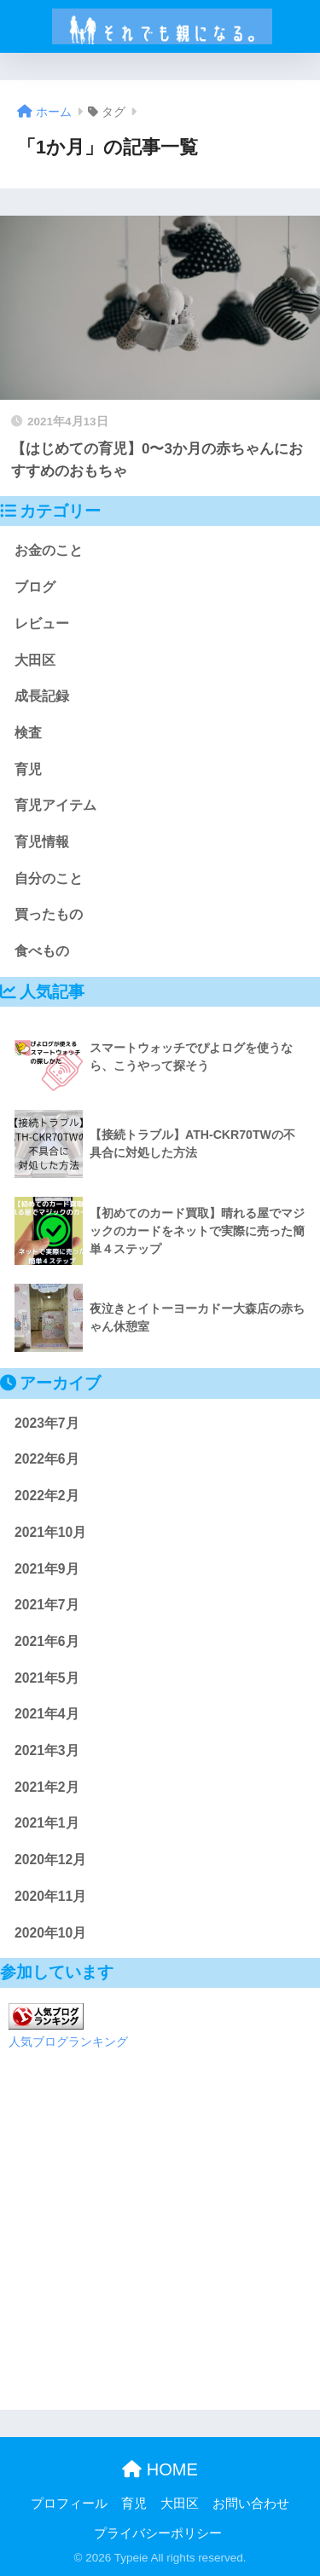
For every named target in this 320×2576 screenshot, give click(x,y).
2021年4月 (47, 1714)
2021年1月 (47, 1823)
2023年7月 (47, 1423)
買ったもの (49, 914)
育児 (28, 769)
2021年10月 (50, 1532)
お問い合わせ (250, 2503)
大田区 (35, 660)
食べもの (42, 951)
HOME (160, 2469)
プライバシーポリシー (158, 2533)
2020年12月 (50, 1859)
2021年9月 (47, 1569)
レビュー (42, 623)
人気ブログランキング (68, 2041)
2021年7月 (47, 1604)
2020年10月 (50, 1933)
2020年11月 (50, 1896)
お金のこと (49, 550)
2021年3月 (47, 1750)
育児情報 (42, 842)
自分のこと (49, 878)
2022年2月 (47, 1495)
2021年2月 (47, 1787)
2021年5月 (47, 1678)
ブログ (35, 587)
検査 (28, 732)
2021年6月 (47, 1641)
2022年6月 (47, 1459)
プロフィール (69, 2503)
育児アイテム (55, 805)
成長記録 (42, 696)
